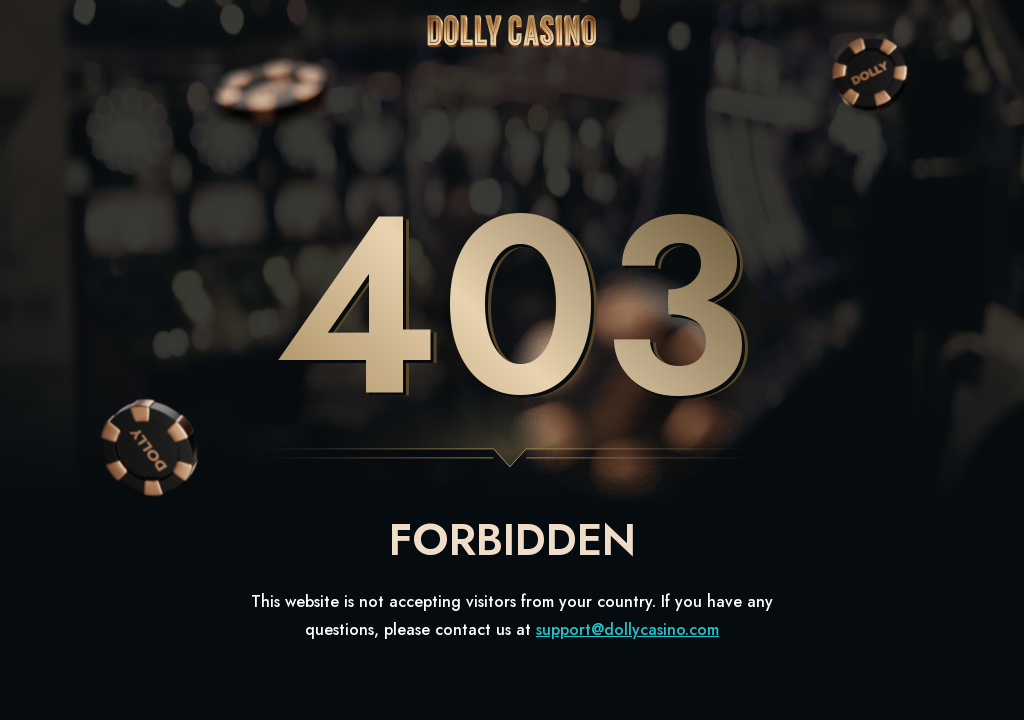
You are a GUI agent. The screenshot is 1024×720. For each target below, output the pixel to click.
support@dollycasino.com (627, 629)
